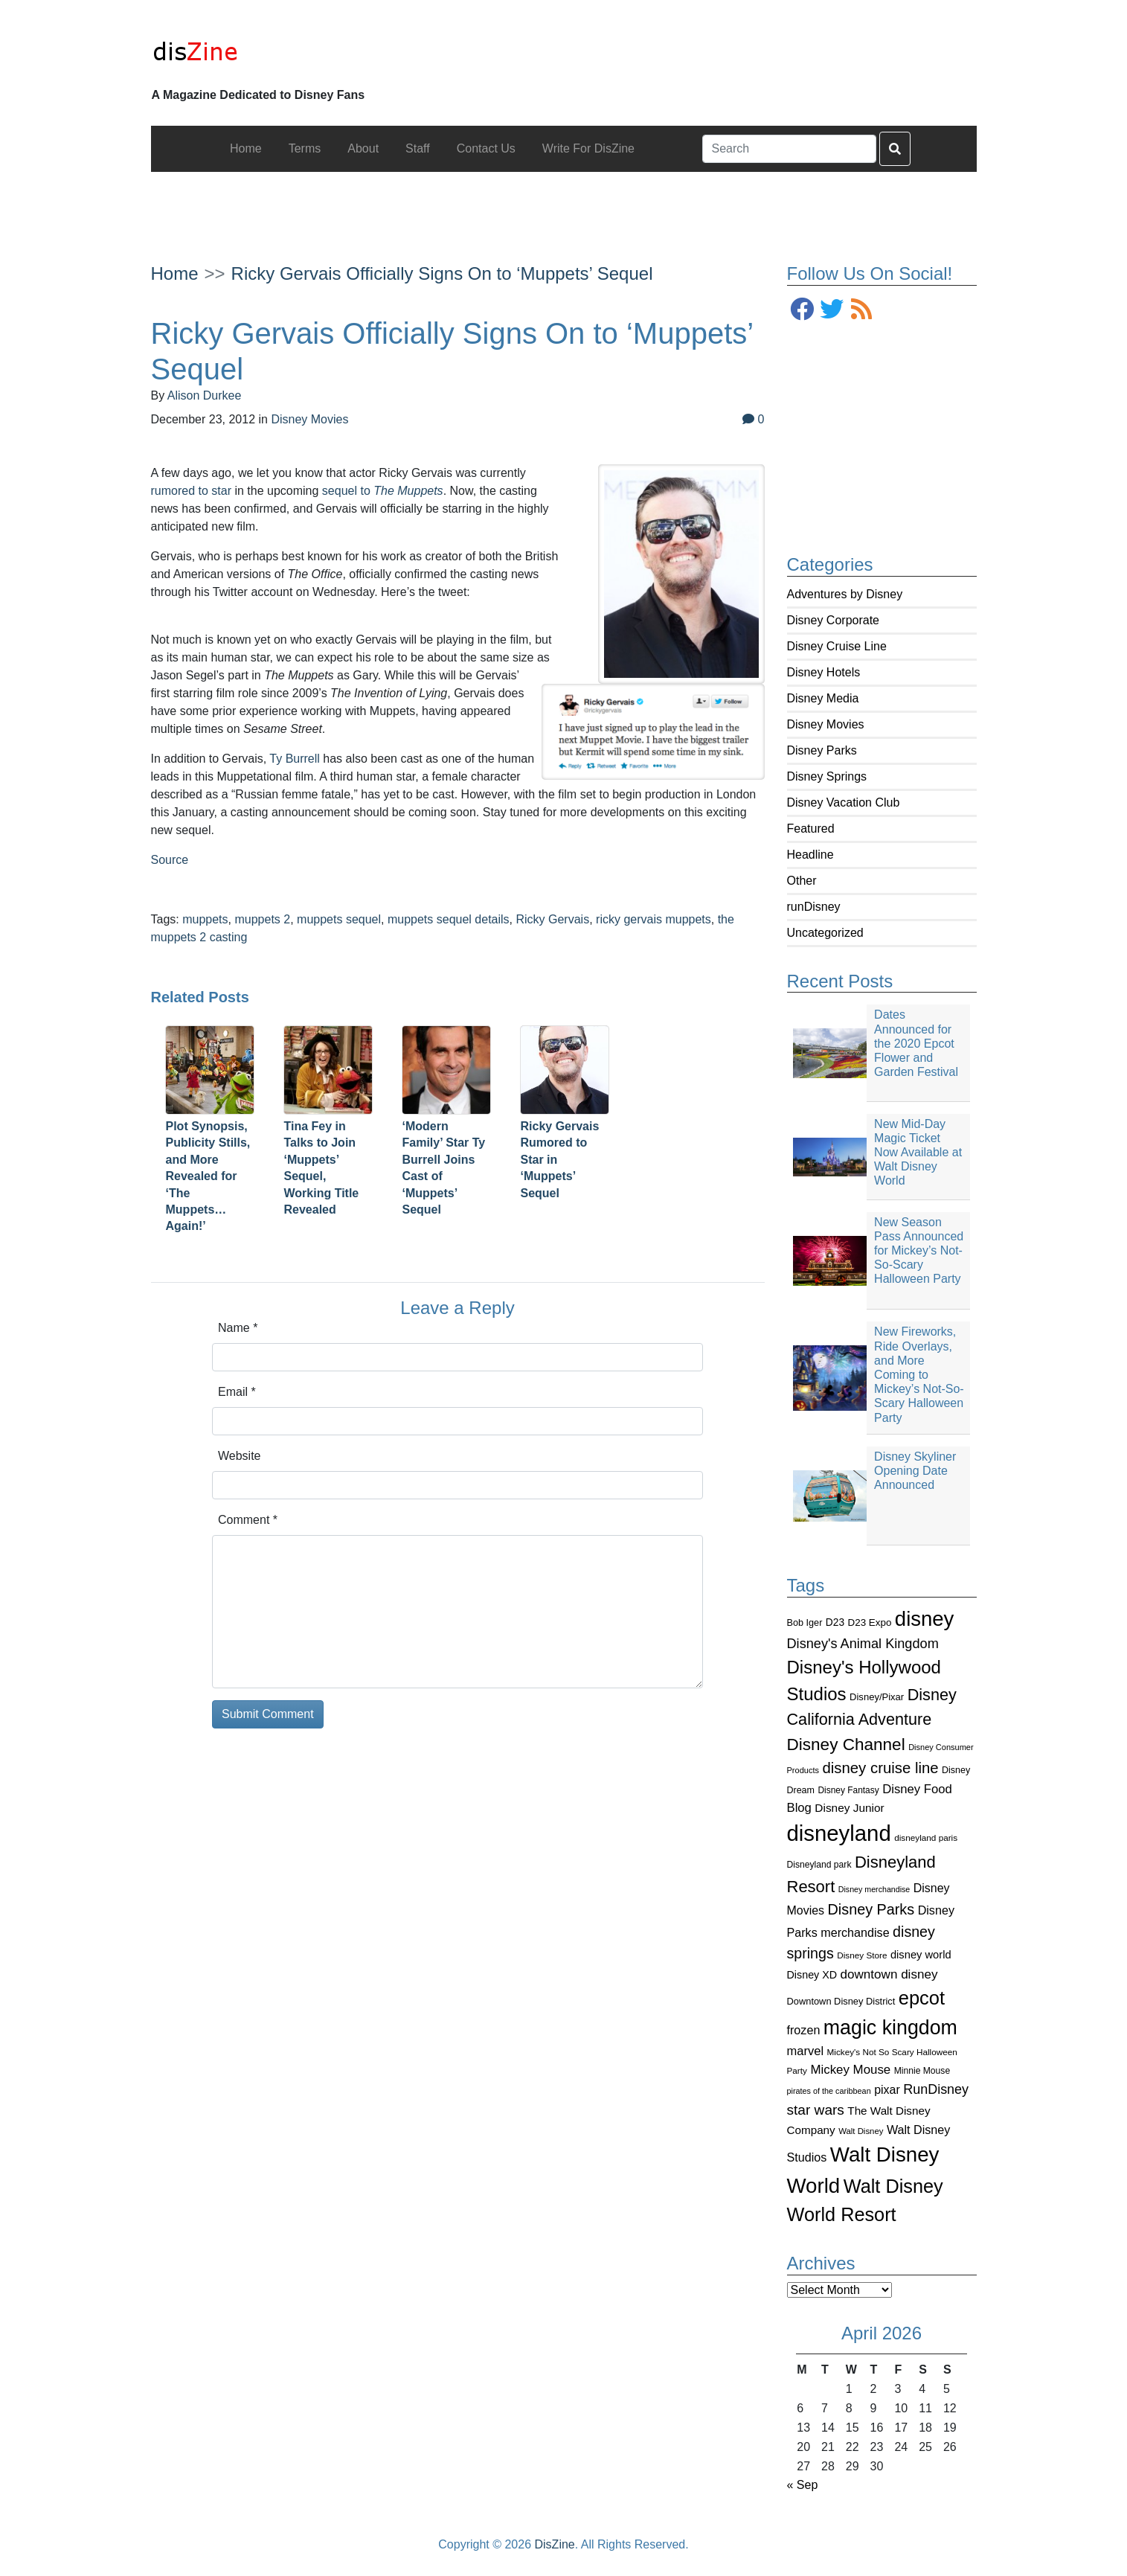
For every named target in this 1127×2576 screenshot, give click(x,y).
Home (175, 273)
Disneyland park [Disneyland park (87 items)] (819, 1864)
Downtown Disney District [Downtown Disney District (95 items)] (841, 2001)
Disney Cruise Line (837, 646)
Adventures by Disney (845, 594)
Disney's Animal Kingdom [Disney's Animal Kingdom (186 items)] (863, 1643)
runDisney (814, 906)
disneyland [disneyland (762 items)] (839, 1833)
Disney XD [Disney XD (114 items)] (812, 1975)
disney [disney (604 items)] (924, 1618)
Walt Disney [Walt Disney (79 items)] (860, 2131)
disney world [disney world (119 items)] (920, 1955)
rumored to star (191, 490)
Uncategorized (825, 932)
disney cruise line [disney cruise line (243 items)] (880, 1768)
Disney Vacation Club (843, 802)
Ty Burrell (294, 758)
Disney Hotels (824, 672)
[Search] (789, 149)
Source (170, 859)
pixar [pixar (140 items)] (887, 2089)
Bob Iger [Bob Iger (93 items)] (805, 1623)
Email (237, 1391)
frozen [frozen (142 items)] (804, 2030)
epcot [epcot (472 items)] (922, 1997)
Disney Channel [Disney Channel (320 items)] (846, 1744)
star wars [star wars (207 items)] (815, 2110)
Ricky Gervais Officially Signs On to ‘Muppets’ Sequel (442, 273)
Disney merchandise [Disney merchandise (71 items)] (874, 1889)
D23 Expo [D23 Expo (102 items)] (870, 1622)
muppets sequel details (449, 919)
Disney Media (823, 698)
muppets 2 (262, 919)
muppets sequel (339, 919)
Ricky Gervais (552, 919)
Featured (811, 828)
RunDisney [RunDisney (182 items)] (936, 2089)
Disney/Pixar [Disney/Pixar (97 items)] (877, 1696)
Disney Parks (822, 750)
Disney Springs (827, 776)
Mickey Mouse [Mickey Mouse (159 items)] (850, 2070)
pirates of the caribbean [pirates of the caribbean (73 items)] (829, 2090)
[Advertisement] (564, 205)
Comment (247, 1519)
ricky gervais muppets (653, 919)
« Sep (802, 2485)
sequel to (382, 490)
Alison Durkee (204, 395)
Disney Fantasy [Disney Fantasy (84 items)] (848, 1790)
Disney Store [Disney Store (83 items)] (862, 1955)
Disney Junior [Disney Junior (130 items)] (849, 1807)
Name (237, 1327)
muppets (205, 919)
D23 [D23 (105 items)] (835, 1622)
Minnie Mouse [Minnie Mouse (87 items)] (922, 2071)
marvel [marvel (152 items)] (805, 2051)
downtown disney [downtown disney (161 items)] (889, 1974)
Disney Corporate (833, 620)
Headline (810, 854)
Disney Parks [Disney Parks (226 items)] (871, 1909)
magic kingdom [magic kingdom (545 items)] (890, 2027)
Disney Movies (825, 724)
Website (239, 1455)
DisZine (555, 2544)
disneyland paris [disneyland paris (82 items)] (925, 1837)
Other (802, 880)
